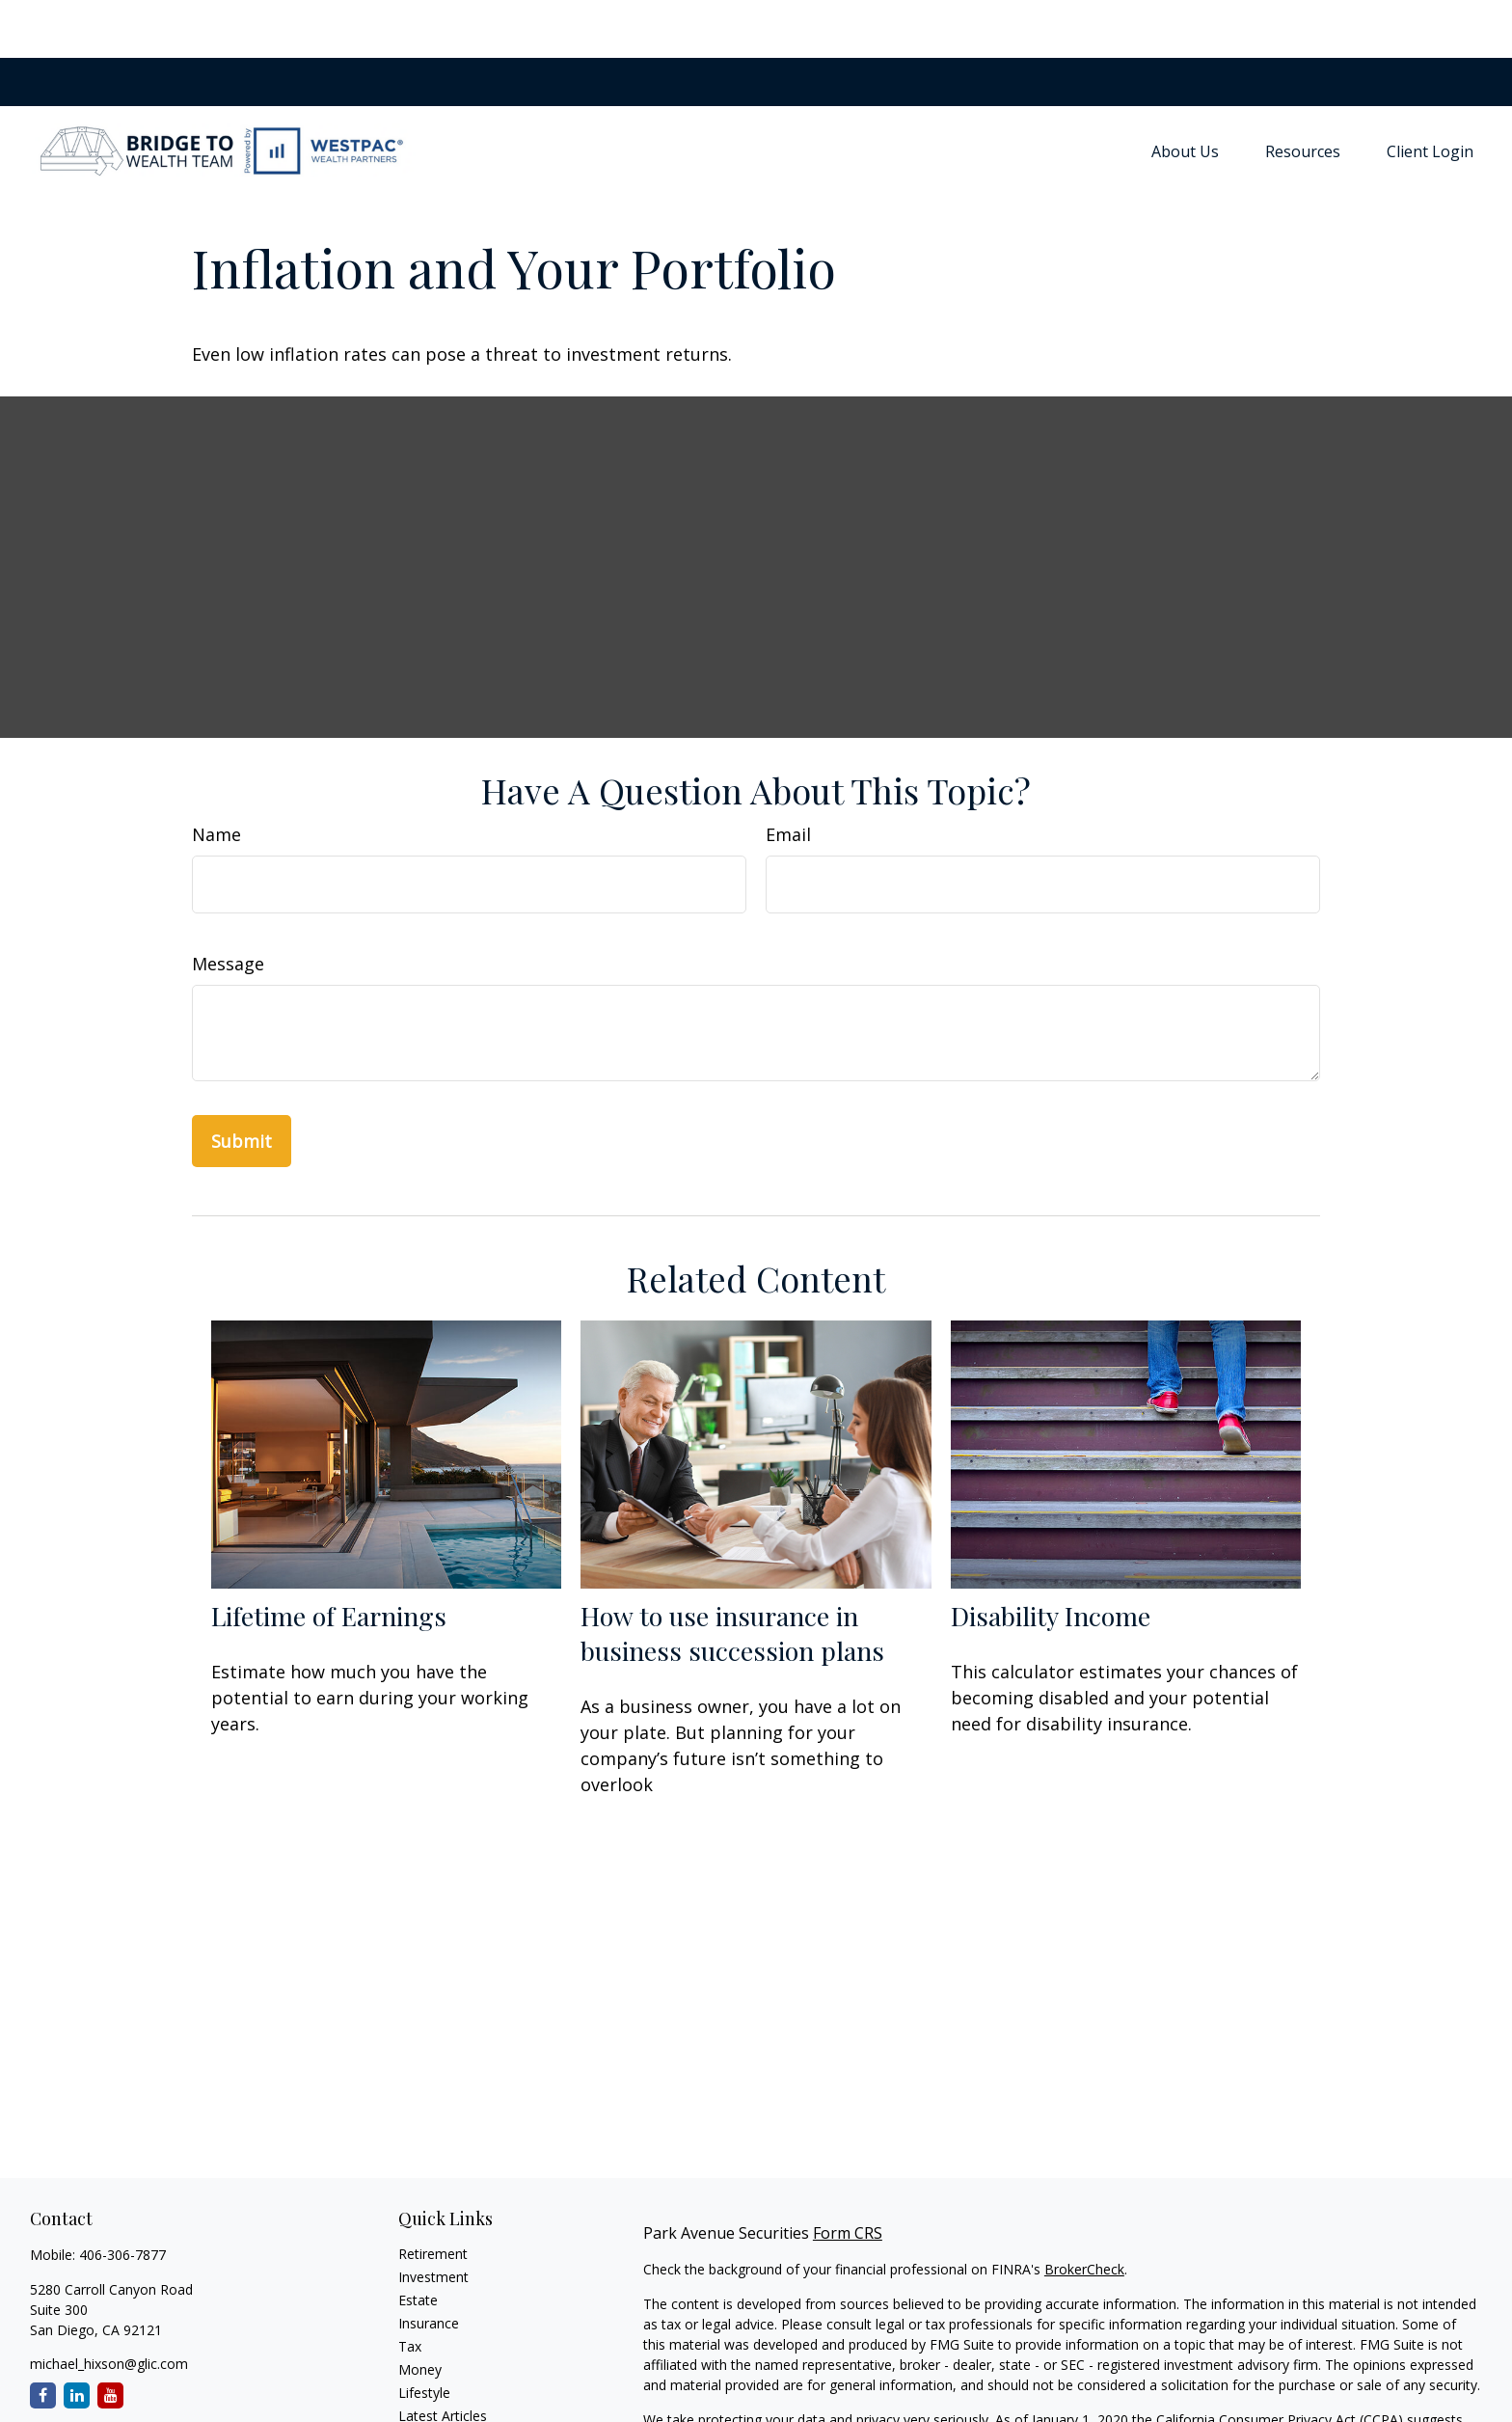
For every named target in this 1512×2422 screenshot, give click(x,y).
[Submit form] (241, 1083)
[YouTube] (110, 2338)
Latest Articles (442, 2358)
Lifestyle (424, 2335)
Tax (409, 2288)
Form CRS (847, 2175)
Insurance (428, 2265)
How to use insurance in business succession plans (732, 1575)
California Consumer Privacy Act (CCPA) (1279, 2362)
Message (228, 905)
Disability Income (1050, 1557)
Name (216, 776)
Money (420, 2311)
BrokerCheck (1084, 2211)
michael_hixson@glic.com (109, 2306)
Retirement (433, 2196)
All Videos (428, 2381)
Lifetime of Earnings (328, 1557)
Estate (418, 2242)
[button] (1185, 92)
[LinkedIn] (77, 2338)
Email (788, 776)
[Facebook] (43, 2338)
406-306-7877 (122, 2197)
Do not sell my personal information (1148, 2382)
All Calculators (442, 2404)
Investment (433, 2219)
